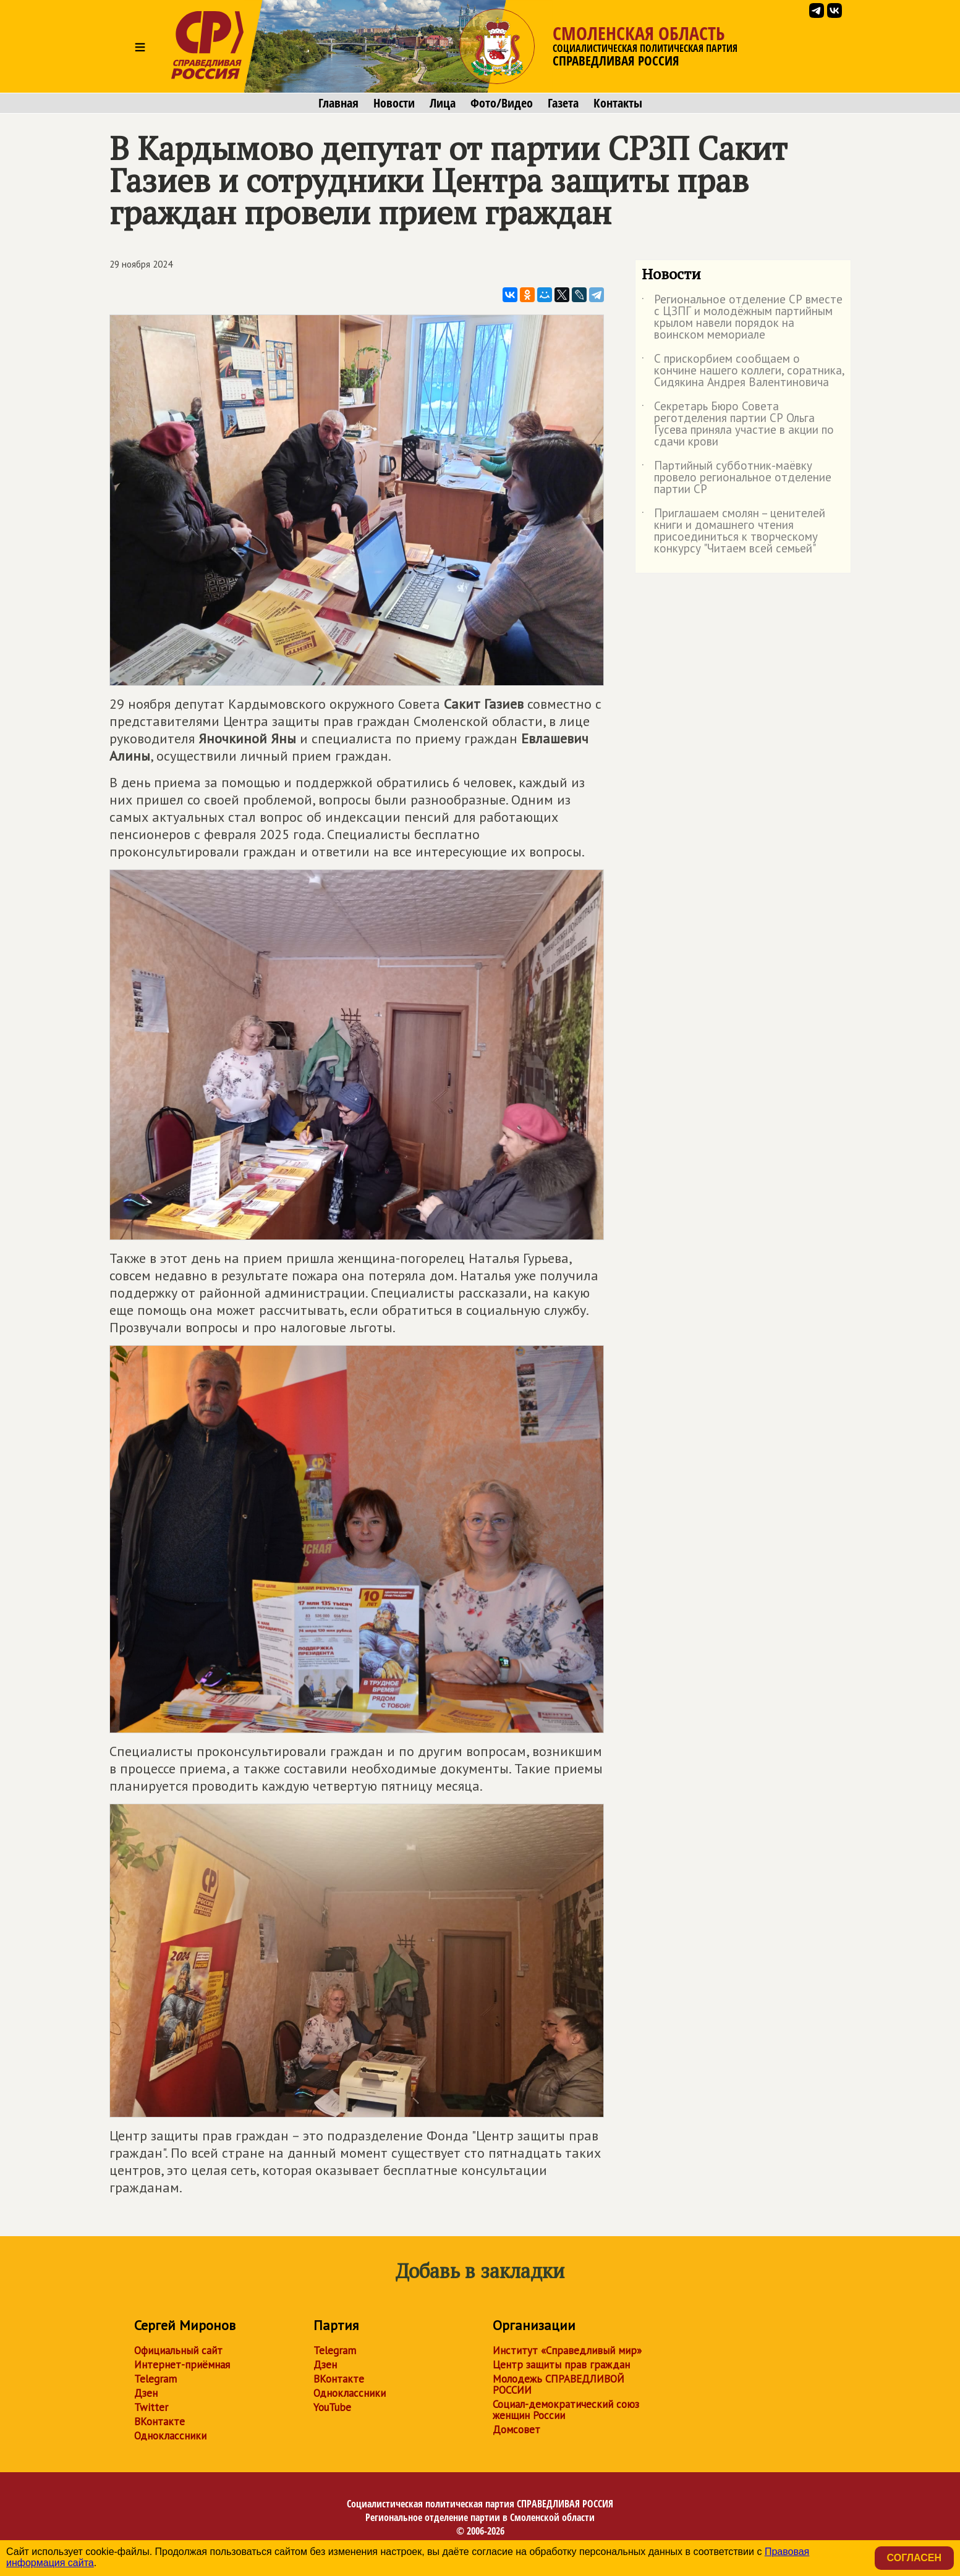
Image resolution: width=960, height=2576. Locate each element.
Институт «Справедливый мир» (567, 2350)
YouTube (332, 2407)
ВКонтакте (159, 2421)
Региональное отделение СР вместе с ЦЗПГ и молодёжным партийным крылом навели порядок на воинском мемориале (742, 317)
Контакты (617, 103)
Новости (394, 103)
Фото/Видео (501, 103)
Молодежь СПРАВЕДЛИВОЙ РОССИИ (558, 2384)
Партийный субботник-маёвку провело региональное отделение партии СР (736, 478)
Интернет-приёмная (182, 2364)
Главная (338, 103)
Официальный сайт (178, 2350)
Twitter (151, 2407)
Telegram (155, 2378)
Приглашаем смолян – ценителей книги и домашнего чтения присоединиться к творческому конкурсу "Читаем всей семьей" (733, 531)
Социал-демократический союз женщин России (566, 2410)
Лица (443, 103)
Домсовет (516, 2429)
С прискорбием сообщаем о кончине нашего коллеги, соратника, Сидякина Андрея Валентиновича (743, 371)
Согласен (914, 2558)
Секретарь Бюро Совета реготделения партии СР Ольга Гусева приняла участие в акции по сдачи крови (738, 424)
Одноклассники (170, 2435)
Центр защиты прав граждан (561, 2364)
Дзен (146, 2393)
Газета (563, 103)
